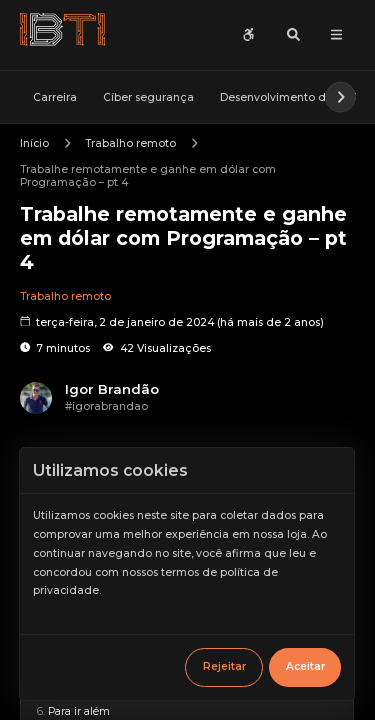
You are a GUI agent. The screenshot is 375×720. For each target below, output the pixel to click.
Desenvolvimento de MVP (290, 96)
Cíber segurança (148, 96)
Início (34, 143)
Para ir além (79, 711)
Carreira (55, 96)
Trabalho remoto (130, 143)
